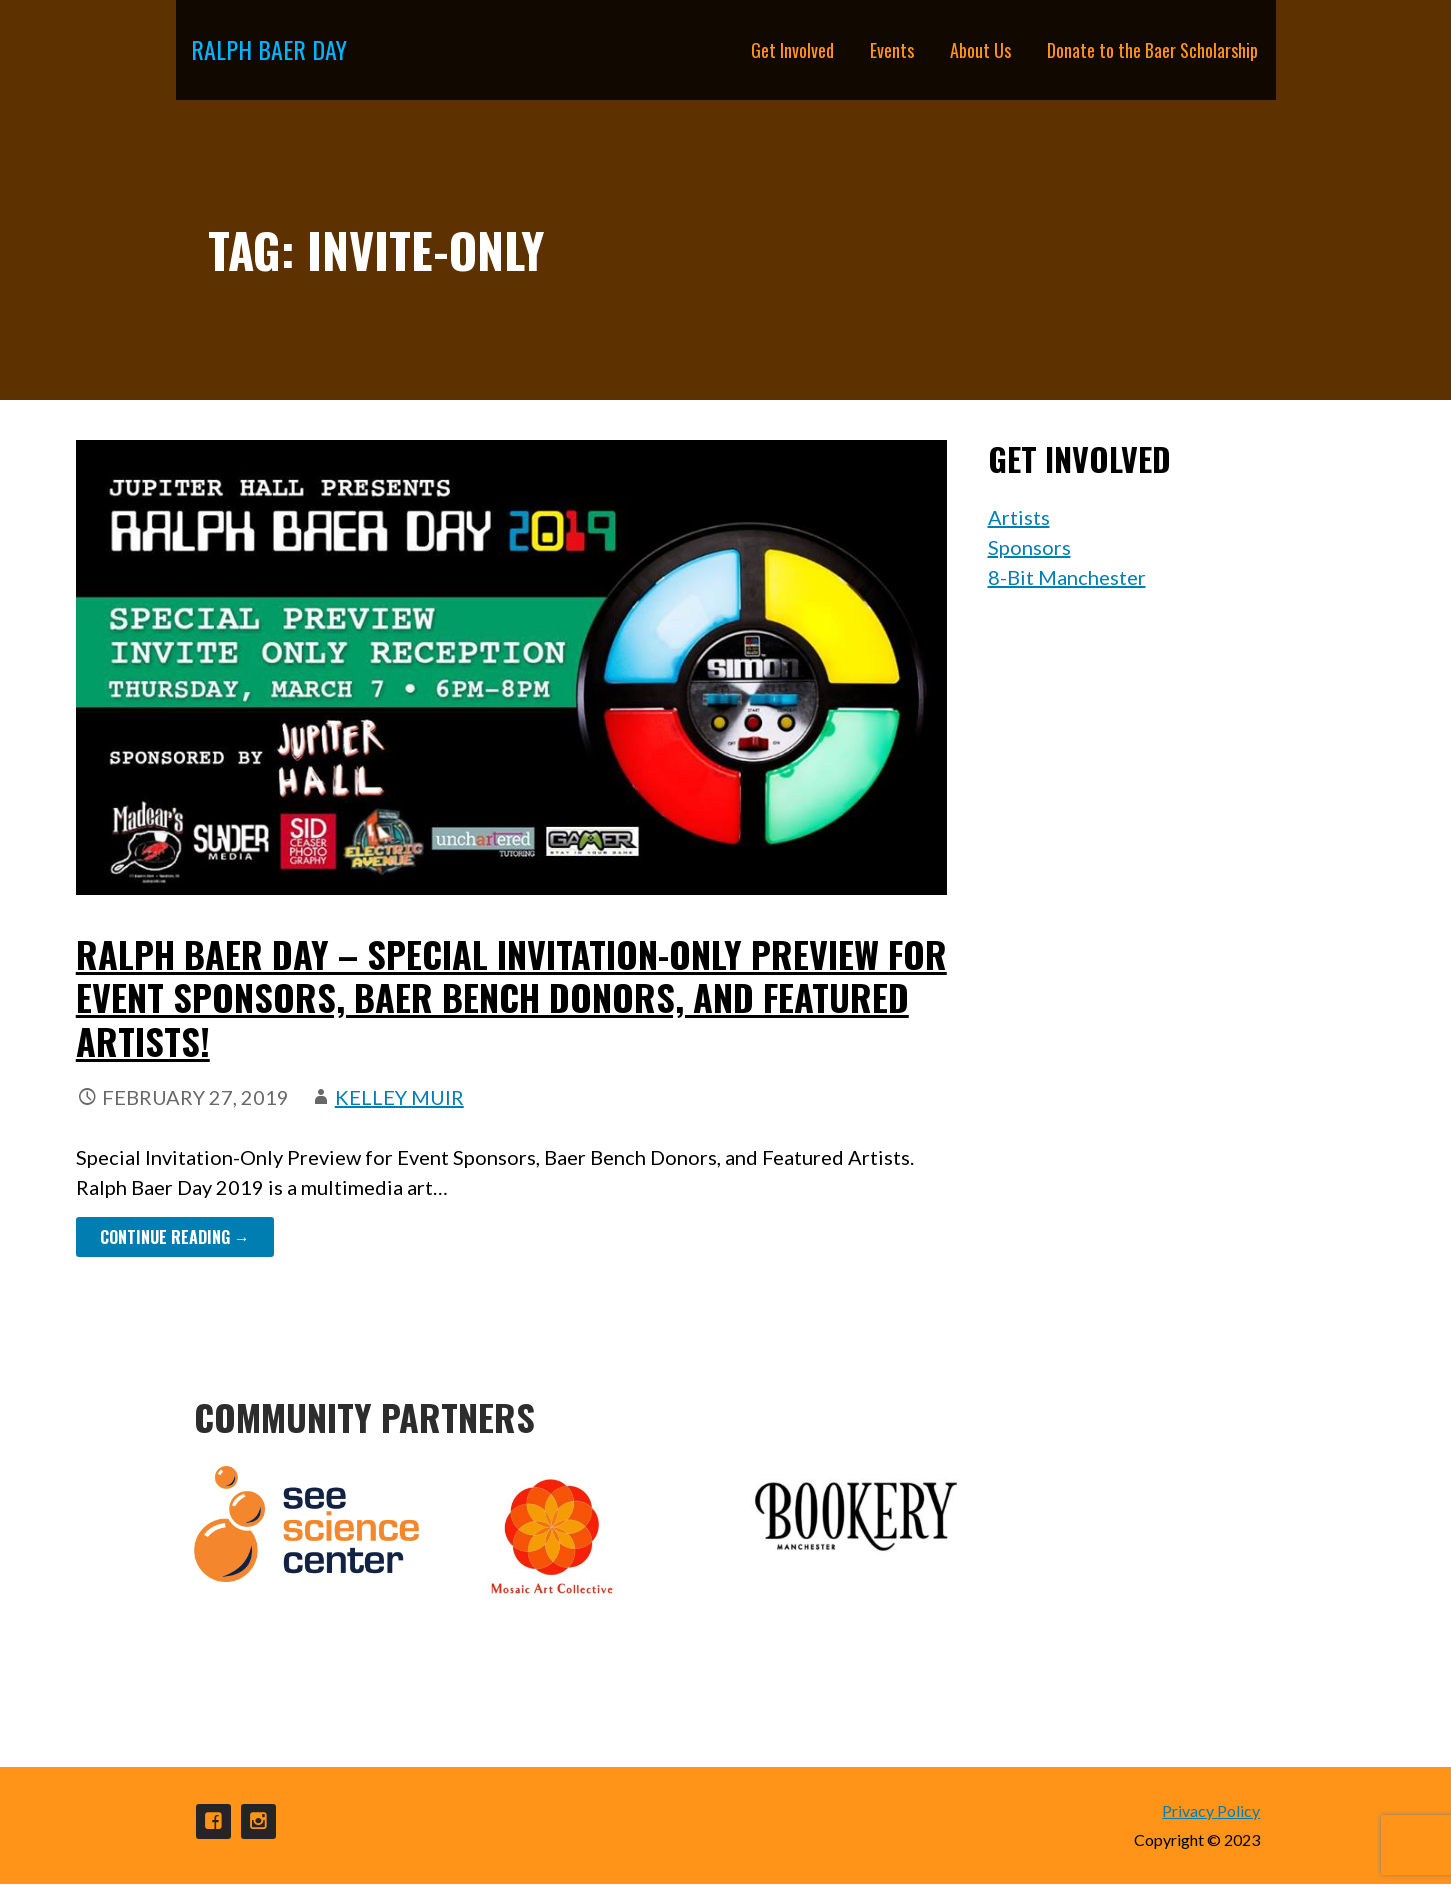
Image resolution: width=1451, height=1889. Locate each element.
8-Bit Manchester (1067, 577)
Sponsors (1029, 547)
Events (892, 50)
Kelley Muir (399, 1097)
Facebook (213, 1821)
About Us (980, 50)
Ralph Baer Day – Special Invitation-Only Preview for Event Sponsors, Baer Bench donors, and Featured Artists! (511, 996)
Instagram (258, 1821)
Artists (1019, 517)
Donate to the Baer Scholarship (1152, 50)
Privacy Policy (1211, 1810)
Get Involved (792, 50)
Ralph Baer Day (269, 49)
